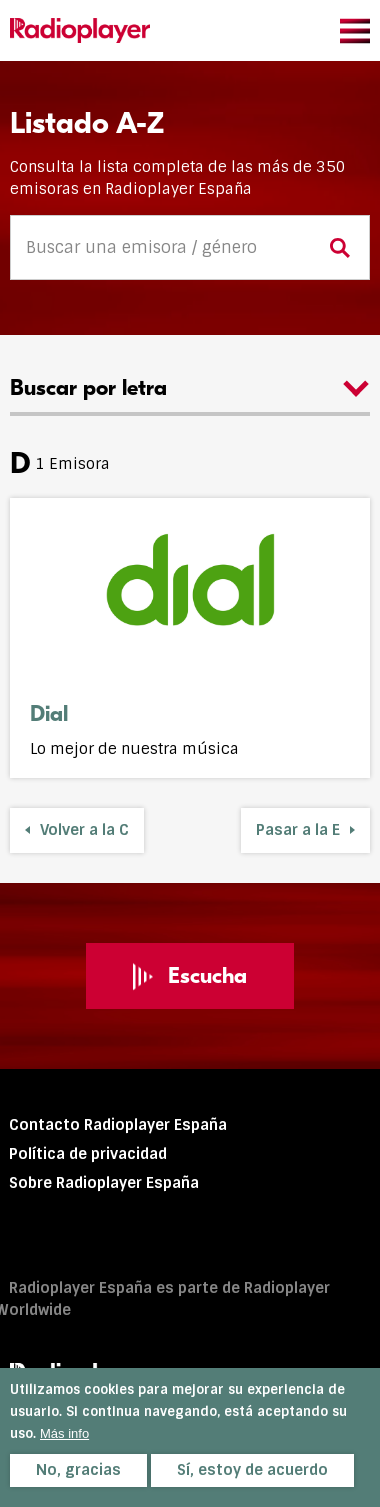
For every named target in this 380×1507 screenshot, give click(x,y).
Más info (64, 1433)
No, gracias (78, 1470)
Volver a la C (84, 830)
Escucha (190, 975)
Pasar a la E (298, 830)
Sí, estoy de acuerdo (252, 1470)
